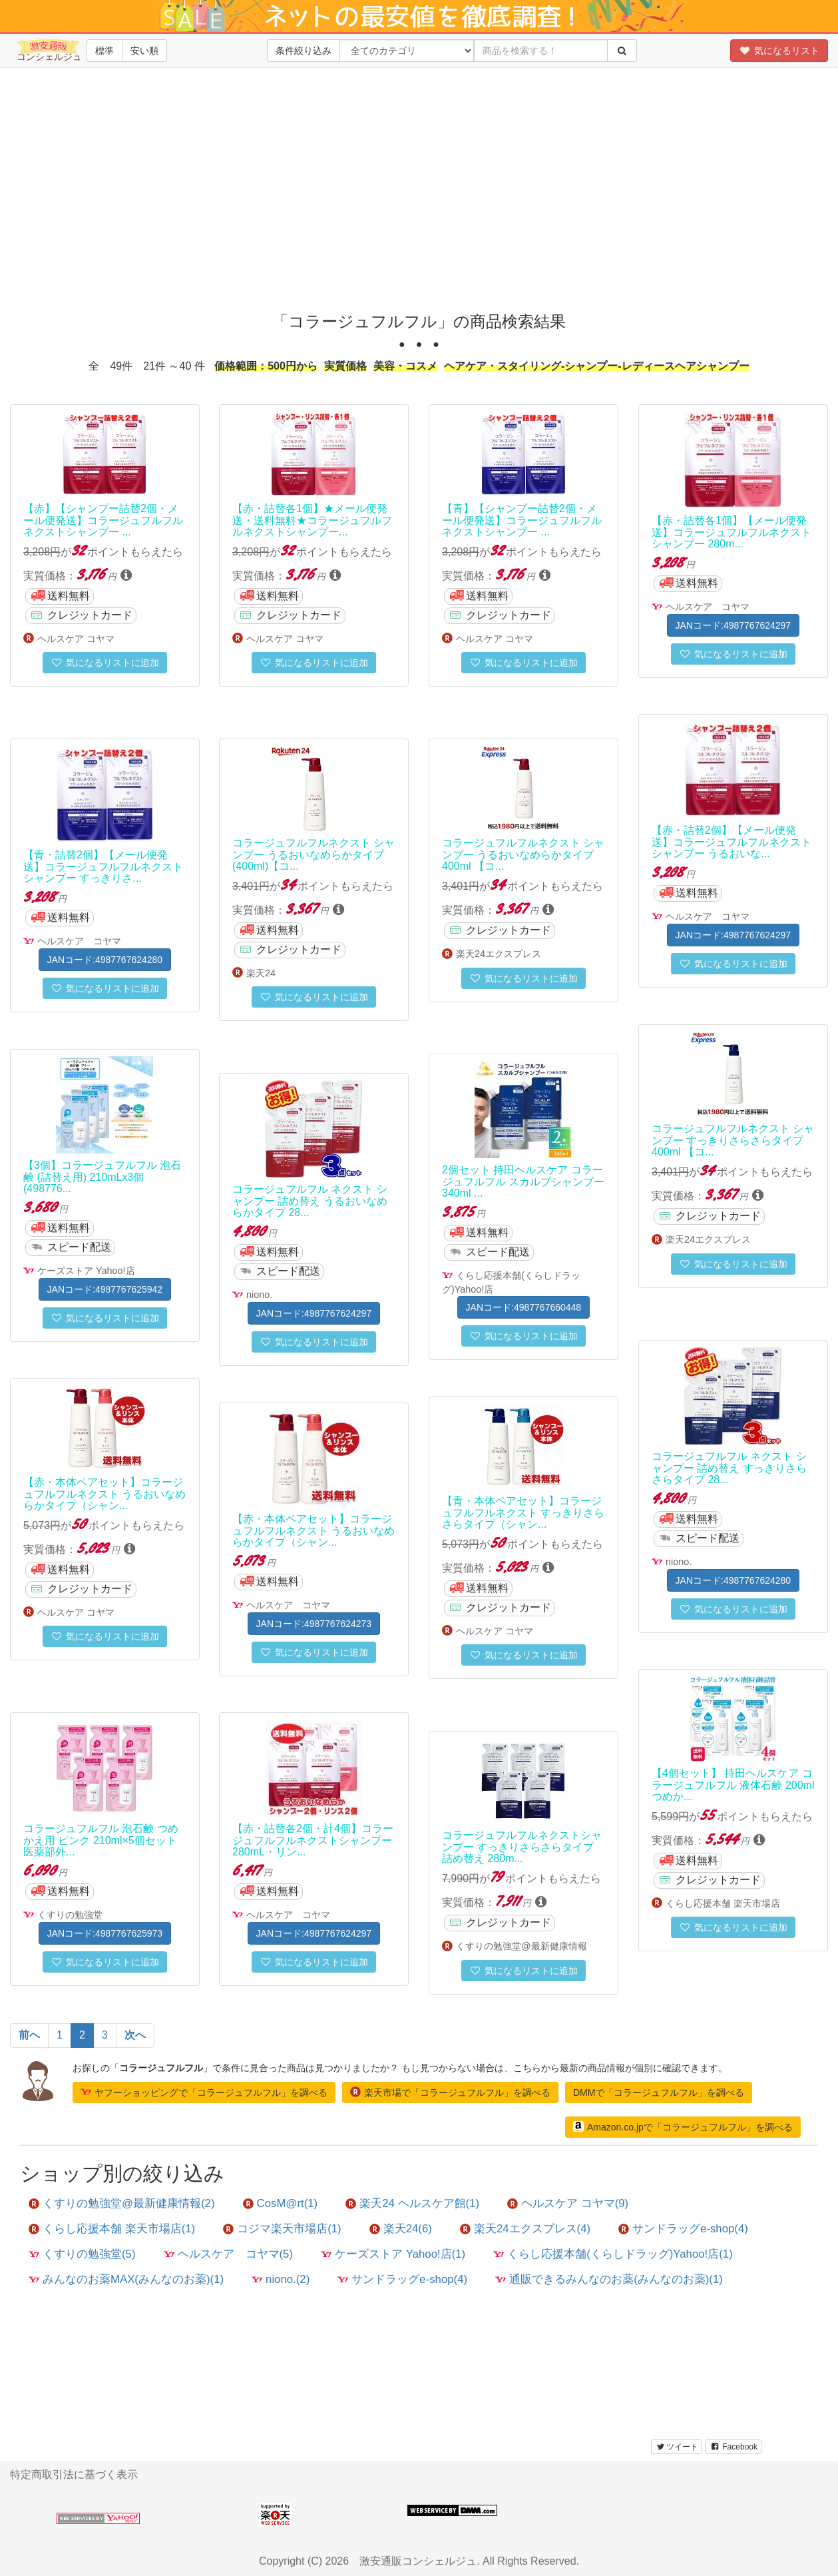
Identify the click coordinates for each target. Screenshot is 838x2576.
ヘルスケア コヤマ (75, 638)
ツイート (676, 2446)
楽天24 (261, 973)
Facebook (733, 2446)
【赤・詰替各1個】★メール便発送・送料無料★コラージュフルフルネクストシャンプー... (312, 520)
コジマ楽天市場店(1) (282, 2228)
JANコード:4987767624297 (733, 625)
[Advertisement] (419, 200)
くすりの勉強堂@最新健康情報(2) (122, 2203)
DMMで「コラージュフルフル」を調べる (658, 2092)
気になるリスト (779, 50)
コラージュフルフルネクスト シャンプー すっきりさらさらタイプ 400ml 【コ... (733, 1140)
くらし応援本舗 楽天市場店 (723, 1903)
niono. (259, 1294)
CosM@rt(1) (280, 2203)
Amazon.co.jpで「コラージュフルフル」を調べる (683, 2126)
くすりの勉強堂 (70, 1914)
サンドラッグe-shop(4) (683, 2228)
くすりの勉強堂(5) (82, 2254)
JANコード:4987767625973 (105, 1933)
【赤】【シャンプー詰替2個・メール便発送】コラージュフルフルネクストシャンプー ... (103, 520)
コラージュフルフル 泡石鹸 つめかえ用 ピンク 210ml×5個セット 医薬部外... (100, 1840)
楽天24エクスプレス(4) (525, 2228)
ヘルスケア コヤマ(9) (567, 2203)
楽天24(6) (400, 2228)
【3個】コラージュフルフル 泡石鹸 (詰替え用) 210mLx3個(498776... (102, 1176)
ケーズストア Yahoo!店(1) (393, 2254)
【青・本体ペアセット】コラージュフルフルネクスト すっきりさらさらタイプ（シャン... (523, 1512)
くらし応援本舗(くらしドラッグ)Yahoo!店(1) (613, 2254)
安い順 (144, 50)
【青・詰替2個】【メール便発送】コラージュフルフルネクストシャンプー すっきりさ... (103, 866)
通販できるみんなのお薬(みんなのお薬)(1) (609, 2279)
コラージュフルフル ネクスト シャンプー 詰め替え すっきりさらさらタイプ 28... (729, 1467)
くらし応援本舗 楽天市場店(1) (112, 2228)
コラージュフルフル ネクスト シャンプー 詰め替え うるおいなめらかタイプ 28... (309, 1200)
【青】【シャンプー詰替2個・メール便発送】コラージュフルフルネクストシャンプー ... (522, 520)
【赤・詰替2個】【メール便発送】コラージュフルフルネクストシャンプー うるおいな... (731, 841)
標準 (104, 50)
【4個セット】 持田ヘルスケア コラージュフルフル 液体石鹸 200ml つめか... (733, 1785)
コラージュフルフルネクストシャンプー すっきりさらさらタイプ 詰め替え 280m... (522, 1846)
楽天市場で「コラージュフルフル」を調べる (450, 2092)
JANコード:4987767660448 (524, 1307)
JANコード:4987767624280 (105, 959)
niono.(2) (281, 2279)
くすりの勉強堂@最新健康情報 (521, 1946)
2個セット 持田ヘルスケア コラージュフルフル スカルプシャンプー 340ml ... (523, 1181)
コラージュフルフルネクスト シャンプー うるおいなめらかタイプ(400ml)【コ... (313, 854)
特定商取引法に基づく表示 (74, 2474)
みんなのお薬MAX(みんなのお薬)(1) (126, 2279)
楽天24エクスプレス (498, 953)
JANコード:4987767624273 (314, 1623)
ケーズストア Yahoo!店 (86, 1270)
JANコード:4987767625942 (105, 1289)
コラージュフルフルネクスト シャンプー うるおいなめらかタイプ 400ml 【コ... (523, 854)
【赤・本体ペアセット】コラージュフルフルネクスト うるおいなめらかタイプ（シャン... (104, 1493)
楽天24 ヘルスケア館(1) (412, 2203)
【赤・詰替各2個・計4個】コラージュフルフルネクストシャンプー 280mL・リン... (312, 1840)
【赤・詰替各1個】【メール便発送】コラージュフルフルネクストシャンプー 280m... (731, 532)
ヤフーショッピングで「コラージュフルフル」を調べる (204, 2092)
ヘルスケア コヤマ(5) (229, 2254)
